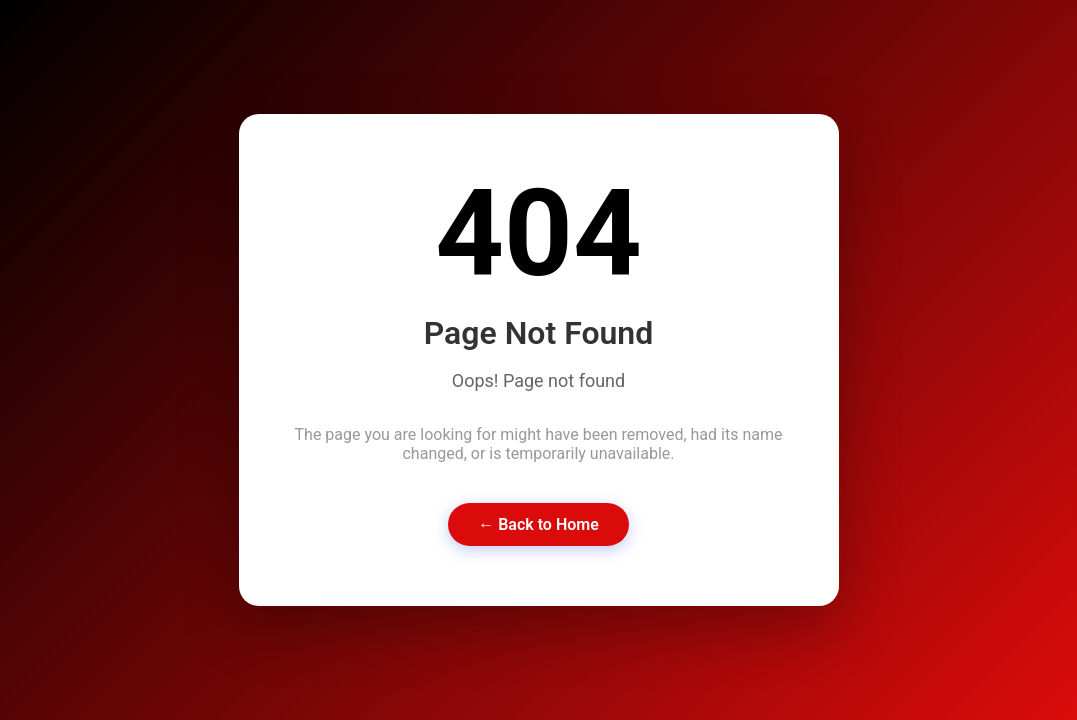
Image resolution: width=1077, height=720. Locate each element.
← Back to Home (538, 524)
